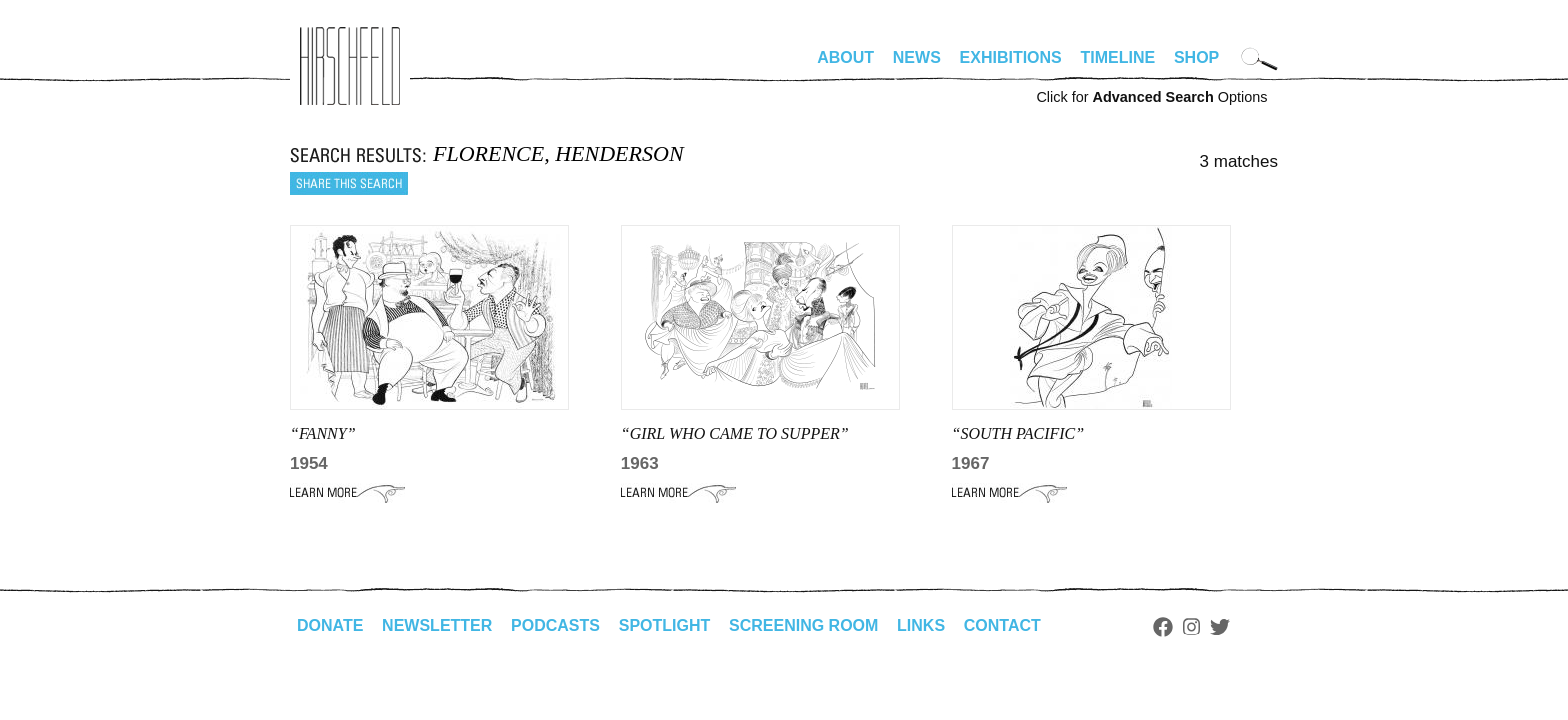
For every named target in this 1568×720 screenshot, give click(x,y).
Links (921, 625)
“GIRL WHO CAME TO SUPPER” (735, 433)
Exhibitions (1011, 57)
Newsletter (437, 625)
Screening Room (803, 625)
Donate (330, 625)
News (917, 57)
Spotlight (665, 625)
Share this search (349, 183)
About (845, 57)
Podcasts (555, 625)
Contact (1002, 625)
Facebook (1163, 627)
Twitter (1220, 627)
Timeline (1118, 57)
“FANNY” (323, 433)
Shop (1196, 57)
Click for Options (1151, 97)
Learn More (347, 493)
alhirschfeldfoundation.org (350, 66)
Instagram (1191, 627)
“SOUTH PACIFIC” (1018, 433)
